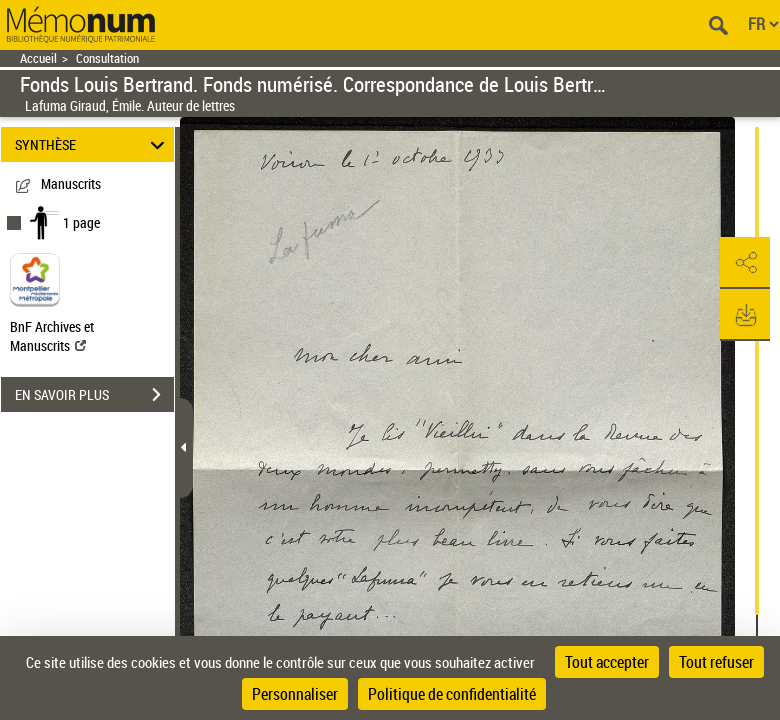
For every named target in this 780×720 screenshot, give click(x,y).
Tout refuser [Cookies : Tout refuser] (716, 662)
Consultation (107, 58)
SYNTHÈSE (93, 144)
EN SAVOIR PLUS (94, 395)
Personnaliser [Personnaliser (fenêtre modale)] (295, 694)
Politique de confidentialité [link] (452, 694)
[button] (745, 263)
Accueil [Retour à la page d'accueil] (38, 58)
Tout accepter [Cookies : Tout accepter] (607, 662)
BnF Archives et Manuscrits (52, 336)
